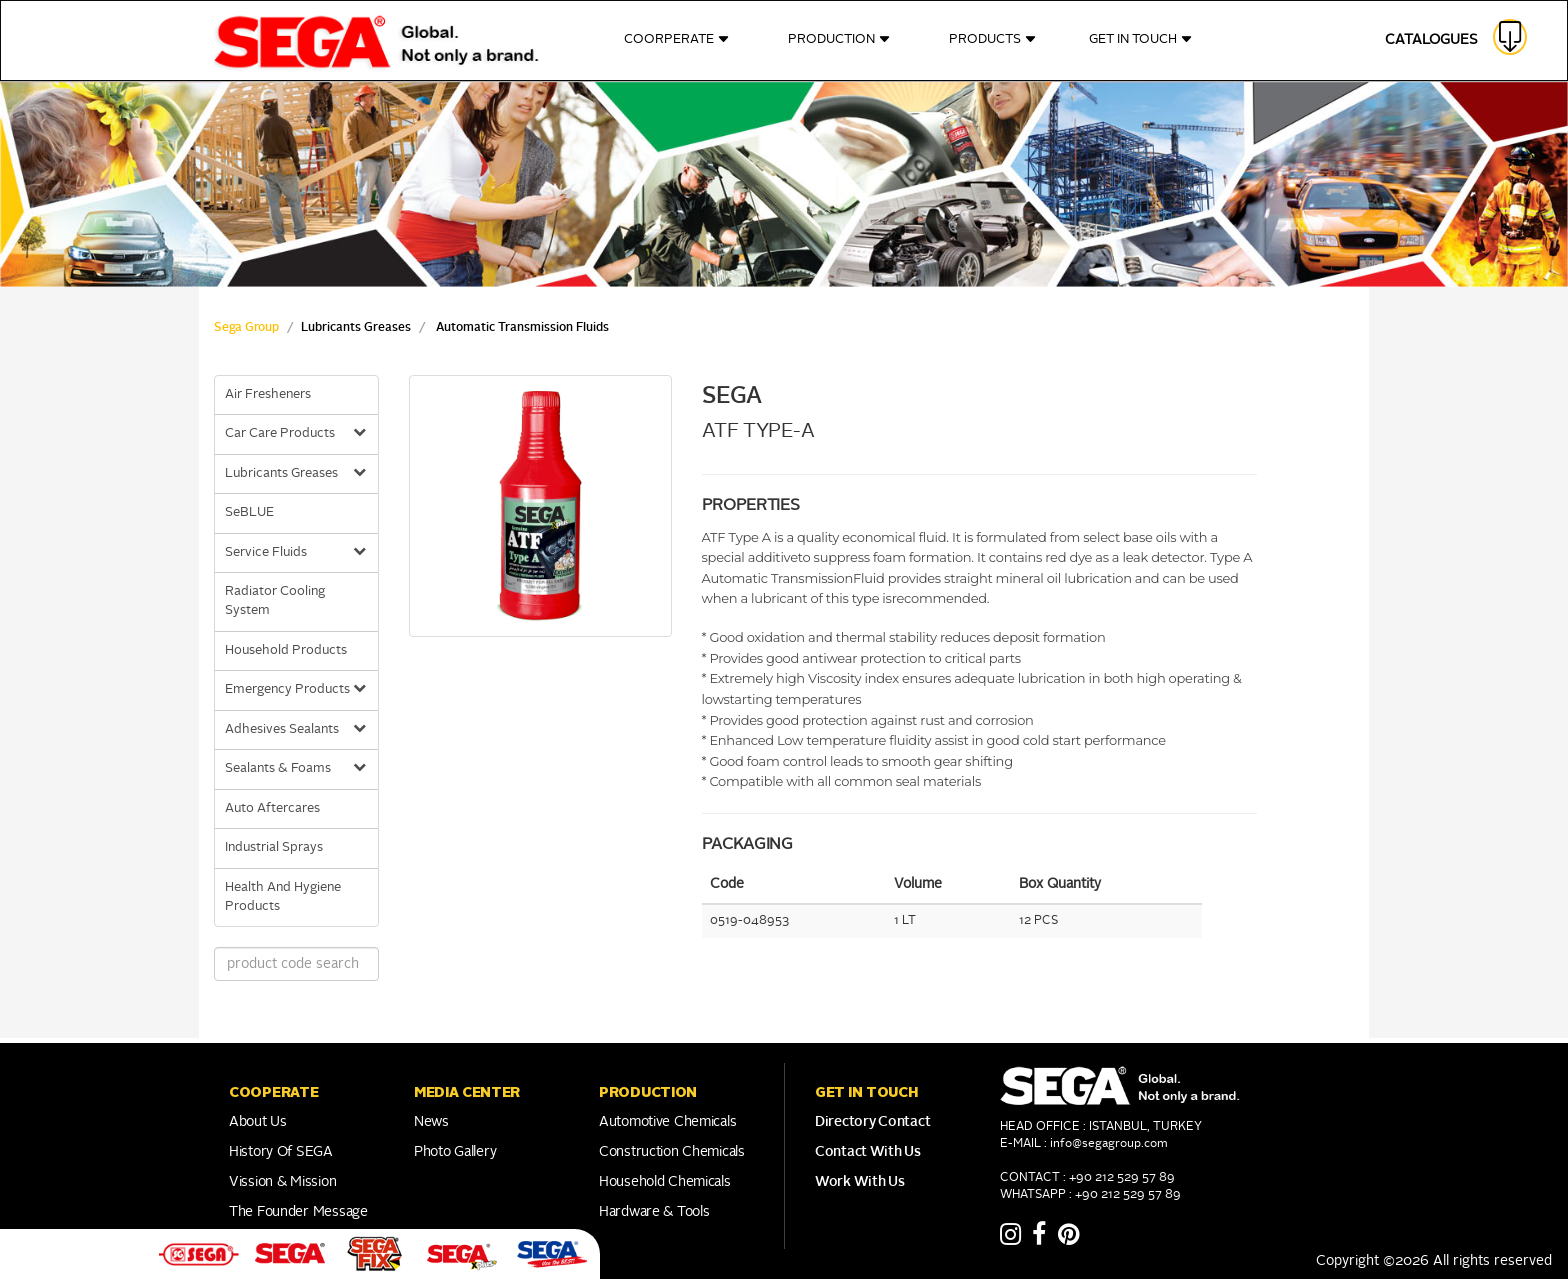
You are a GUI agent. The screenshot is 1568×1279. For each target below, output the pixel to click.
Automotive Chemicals (667, 1122)
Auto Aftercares (272, 808)
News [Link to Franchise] (431, 1122)
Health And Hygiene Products (283, 897)
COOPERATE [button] (273, 1092)
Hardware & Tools (654, 1212)
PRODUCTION (839, 39)
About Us (258, 1122)
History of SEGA (281, 1152)
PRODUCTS (993, 39)
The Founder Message (298, 1212)
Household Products (286, 650)
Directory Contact (872, 1122)
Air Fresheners (268, 394)
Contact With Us (868, 1152)
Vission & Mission (282, 1182)
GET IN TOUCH (1141, 39)
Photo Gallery (455, 1152)
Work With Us (860, 1182)
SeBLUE (249, 512)
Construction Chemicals (672, 1152)
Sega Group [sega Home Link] (246, 328)
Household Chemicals (665, 1182)
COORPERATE (677, 39)
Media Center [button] (467, 1092)
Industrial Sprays (274, 847)
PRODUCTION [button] (648, 1092)
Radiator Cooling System (275, 601)
